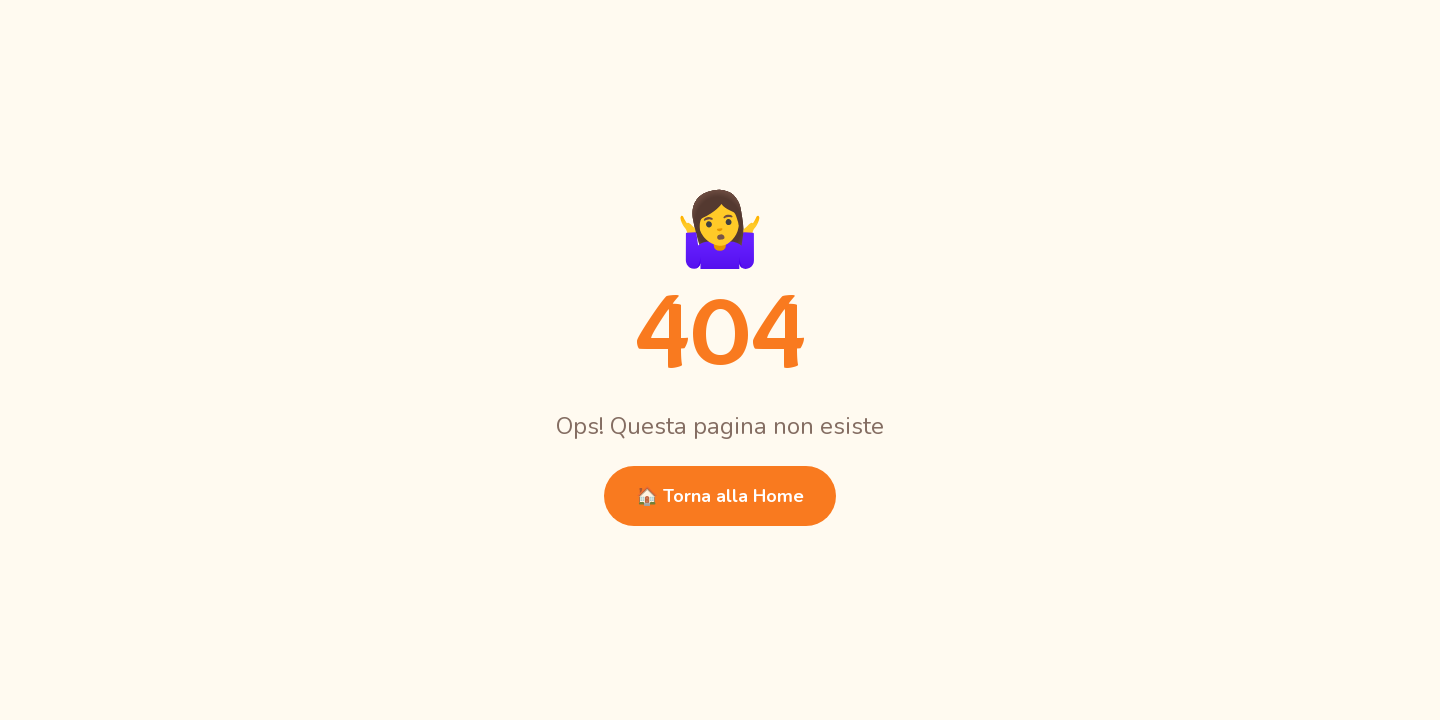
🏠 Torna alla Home (720, 496)
